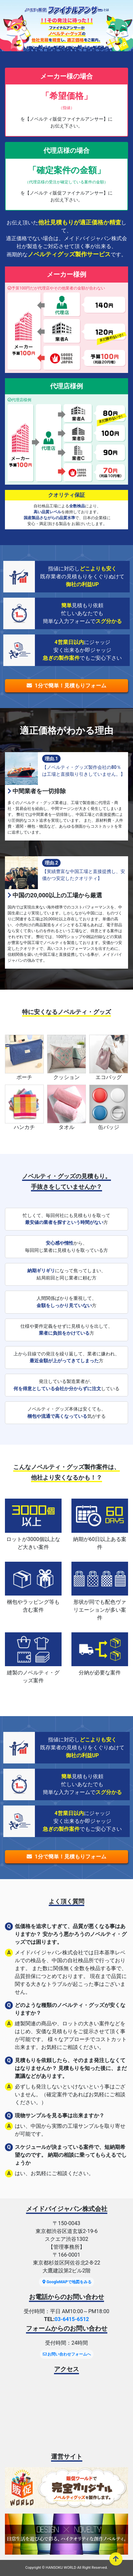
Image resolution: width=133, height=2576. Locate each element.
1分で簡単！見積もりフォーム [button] (66, 685)
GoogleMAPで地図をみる (66, 2282)
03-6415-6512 (72, 2319)
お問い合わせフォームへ (66, 2354)
